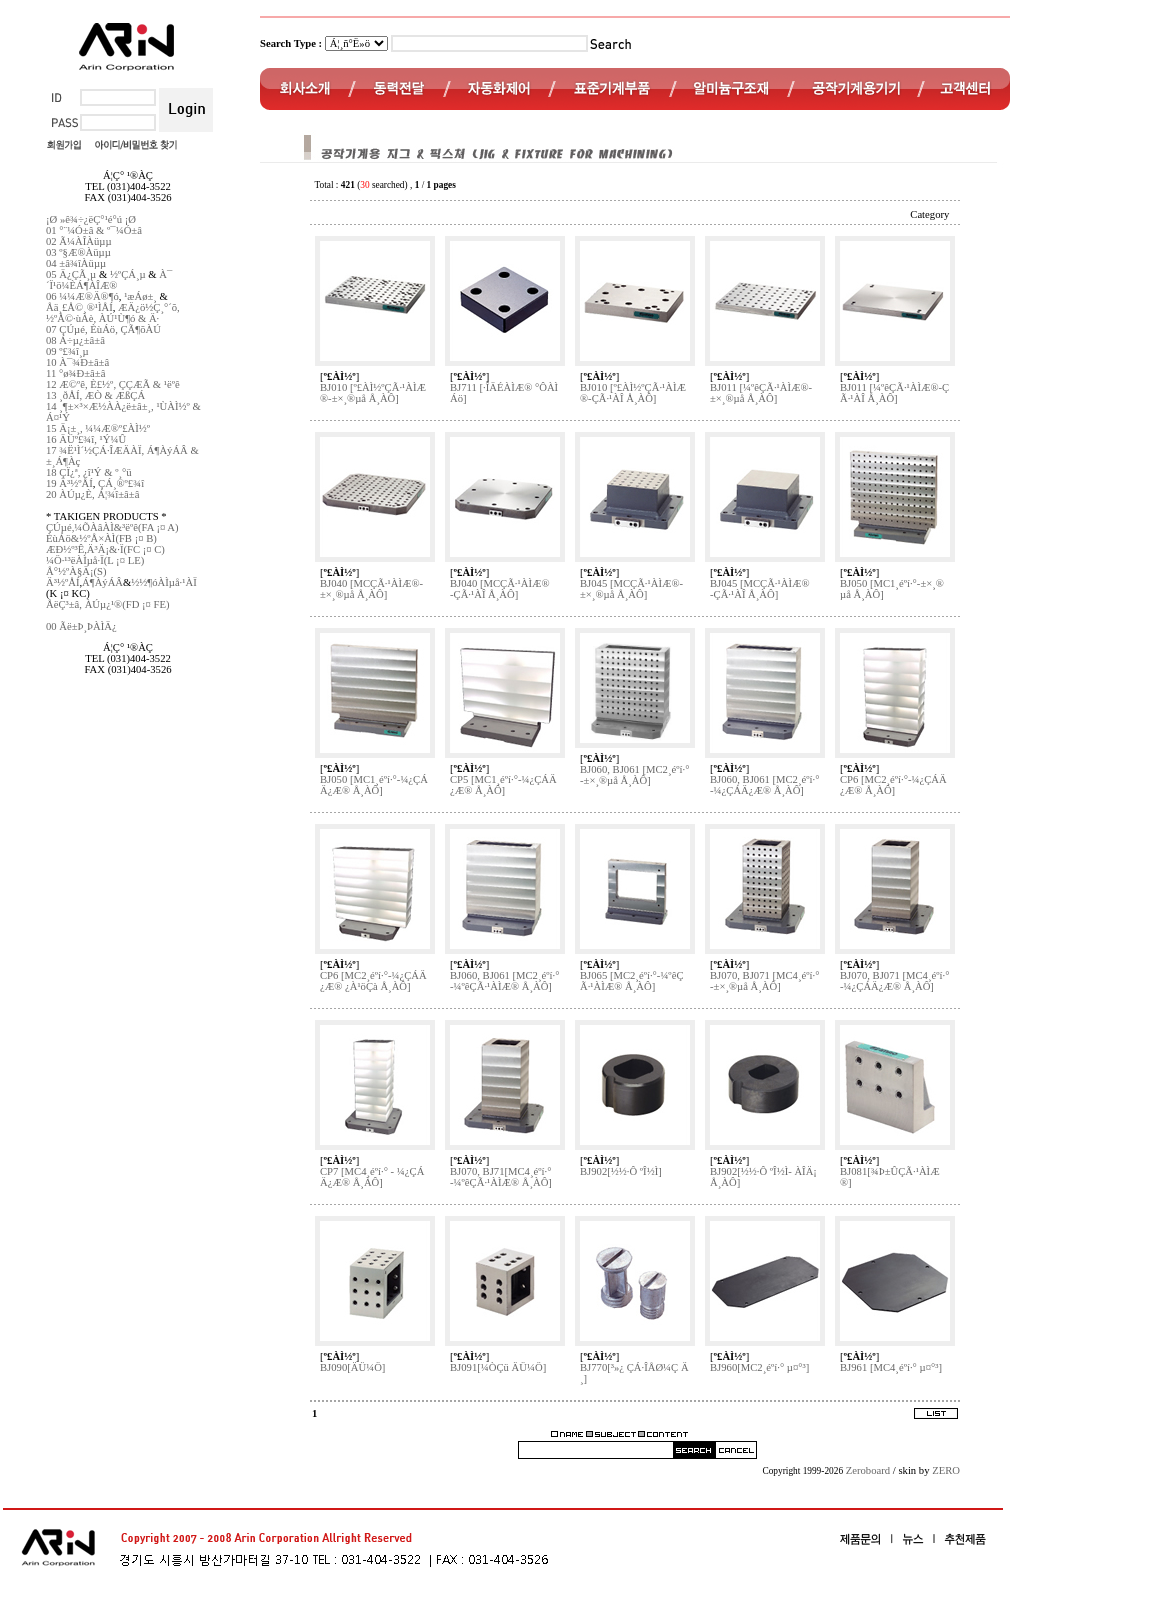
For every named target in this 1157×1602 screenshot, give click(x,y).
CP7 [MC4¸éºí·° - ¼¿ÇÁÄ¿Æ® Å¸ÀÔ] (372, 1177)
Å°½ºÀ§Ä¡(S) (76, 571)
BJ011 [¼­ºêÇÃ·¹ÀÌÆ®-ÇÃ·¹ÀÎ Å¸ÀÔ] (894, 393)
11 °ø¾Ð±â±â (75, 373)
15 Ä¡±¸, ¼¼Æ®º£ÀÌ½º (98, 428)
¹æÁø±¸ (140, 296)
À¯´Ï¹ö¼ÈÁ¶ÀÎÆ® (109, 280)
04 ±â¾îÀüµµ (76, 263)
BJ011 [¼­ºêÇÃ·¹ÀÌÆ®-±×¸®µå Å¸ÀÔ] (761, 393)
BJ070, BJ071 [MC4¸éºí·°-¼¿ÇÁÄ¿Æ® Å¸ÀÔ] (894, 981)
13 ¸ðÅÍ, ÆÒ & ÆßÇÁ (95, 395)
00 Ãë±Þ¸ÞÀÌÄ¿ (81, 626)
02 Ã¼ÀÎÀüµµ (79, 241)
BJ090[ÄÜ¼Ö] (352, 1367)
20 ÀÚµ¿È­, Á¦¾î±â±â (92, 494)
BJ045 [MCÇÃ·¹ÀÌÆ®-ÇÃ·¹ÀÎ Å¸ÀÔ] (760, 589)
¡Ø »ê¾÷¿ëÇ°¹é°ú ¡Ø (91, 219)
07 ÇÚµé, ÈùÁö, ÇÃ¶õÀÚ (103, 329)
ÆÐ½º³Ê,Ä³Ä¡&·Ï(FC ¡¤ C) (105, 549)
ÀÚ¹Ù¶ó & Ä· (129, 318)
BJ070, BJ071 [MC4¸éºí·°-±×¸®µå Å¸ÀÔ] (764, 981)
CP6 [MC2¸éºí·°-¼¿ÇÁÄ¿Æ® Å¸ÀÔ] (893, 785)
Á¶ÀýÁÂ (102, 582)
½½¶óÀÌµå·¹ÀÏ (163, 582)
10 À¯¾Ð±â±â (77, 362)
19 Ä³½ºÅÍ (69, 483)
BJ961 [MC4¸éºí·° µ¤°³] (891, 1367)
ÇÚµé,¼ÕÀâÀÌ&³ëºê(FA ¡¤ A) (112, 527)
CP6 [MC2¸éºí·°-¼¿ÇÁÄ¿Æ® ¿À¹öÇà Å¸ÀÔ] (373, 981)
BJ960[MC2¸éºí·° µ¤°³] (759, 1367)
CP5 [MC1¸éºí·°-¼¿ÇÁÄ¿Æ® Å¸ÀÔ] (503, 785)
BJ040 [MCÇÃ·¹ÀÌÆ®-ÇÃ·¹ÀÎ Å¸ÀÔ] (500, 589)
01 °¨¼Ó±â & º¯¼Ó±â (94, 230)
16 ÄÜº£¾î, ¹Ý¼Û (86, 439)
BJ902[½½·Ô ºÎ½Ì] (621, 1171)
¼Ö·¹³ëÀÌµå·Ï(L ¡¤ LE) (95, 560)
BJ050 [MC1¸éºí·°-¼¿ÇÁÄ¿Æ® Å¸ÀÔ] (374, 785)
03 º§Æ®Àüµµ (78, 252)
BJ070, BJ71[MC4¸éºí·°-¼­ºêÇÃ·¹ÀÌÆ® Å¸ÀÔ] (501, 1177)
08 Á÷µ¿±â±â (75, 340)
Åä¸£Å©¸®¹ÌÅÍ (79, 307)
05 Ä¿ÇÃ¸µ (71, 274)
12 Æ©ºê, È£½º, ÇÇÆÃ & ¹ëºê (113, 384)
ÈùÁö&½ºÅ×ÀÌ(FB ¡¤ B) (101, 538)
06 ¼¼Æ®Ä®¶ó (82, 296)
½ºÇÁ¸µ (128, 274)
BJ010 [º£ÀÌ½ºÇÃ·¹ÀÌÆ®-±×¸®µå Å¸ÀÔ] (373, 393)
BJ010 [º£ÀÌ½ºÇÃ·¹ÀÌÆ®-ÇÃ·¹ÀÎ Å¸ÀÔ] (633, 393)
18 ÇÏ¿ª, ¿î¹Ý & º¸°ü (89, 472)
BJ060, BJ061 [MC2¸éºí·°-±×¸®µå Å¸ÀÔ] (634, 775)
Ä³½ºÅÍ (62, 582)
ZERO (946, 1470)
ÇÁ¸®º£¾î (121, 483)
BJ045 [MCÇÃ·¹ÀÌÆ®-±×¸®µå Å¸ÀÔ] (631, 589)
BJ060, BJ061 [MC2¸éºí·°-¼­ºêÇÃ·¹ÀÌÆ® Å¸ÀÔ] (504, 981)
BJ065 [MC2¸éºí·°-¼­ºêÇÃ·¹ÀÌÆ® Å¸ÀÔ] (632, 981)
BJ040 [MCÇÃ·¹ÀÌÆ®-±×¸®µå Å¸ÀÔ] (371, 589)
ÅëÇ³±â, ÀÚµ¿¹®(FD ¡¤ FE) (108, 604)
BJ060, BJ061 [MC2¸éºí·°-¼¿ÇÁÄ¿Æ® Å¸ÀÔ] (764, 785)
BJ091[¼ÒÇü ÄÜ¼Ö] (498, 1367)
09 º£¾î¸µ (67, 351)
